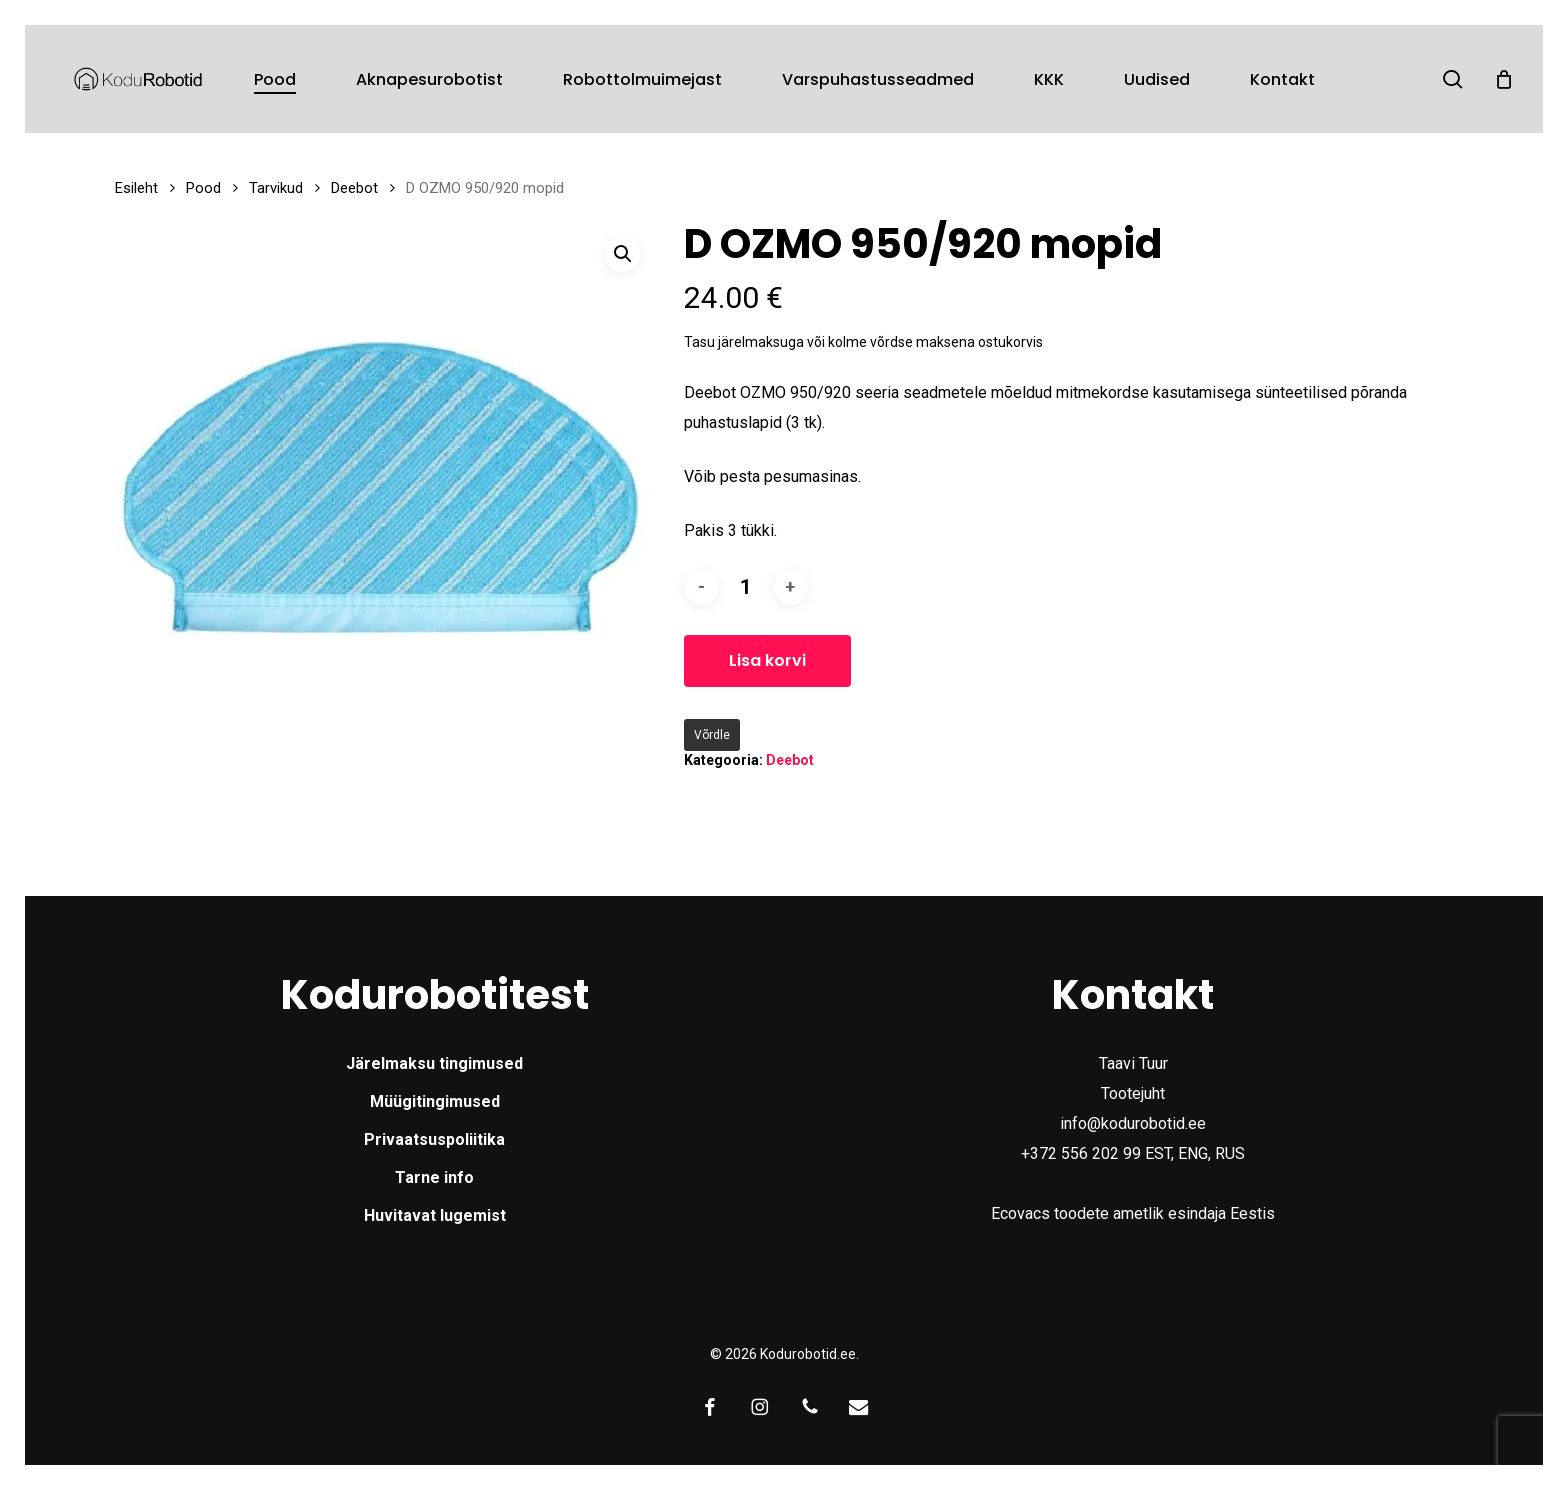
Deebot (354, 188)
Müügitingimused (435, 1101)
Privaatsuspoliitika (434, 1139)
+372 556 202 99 (1081, 1153)
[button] (623, 254)
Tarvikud (276, 188)
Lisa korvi (767, 660)
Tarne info (434, 1177)
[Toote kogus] (746, 587)
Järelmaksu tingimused (434, 1063)
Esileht (136, 188)
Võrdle (712, 735)
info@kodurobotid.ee (1133, 1123)
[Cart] (1504, 79)
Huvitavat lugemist (435, 1215)
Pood (203, 188)
